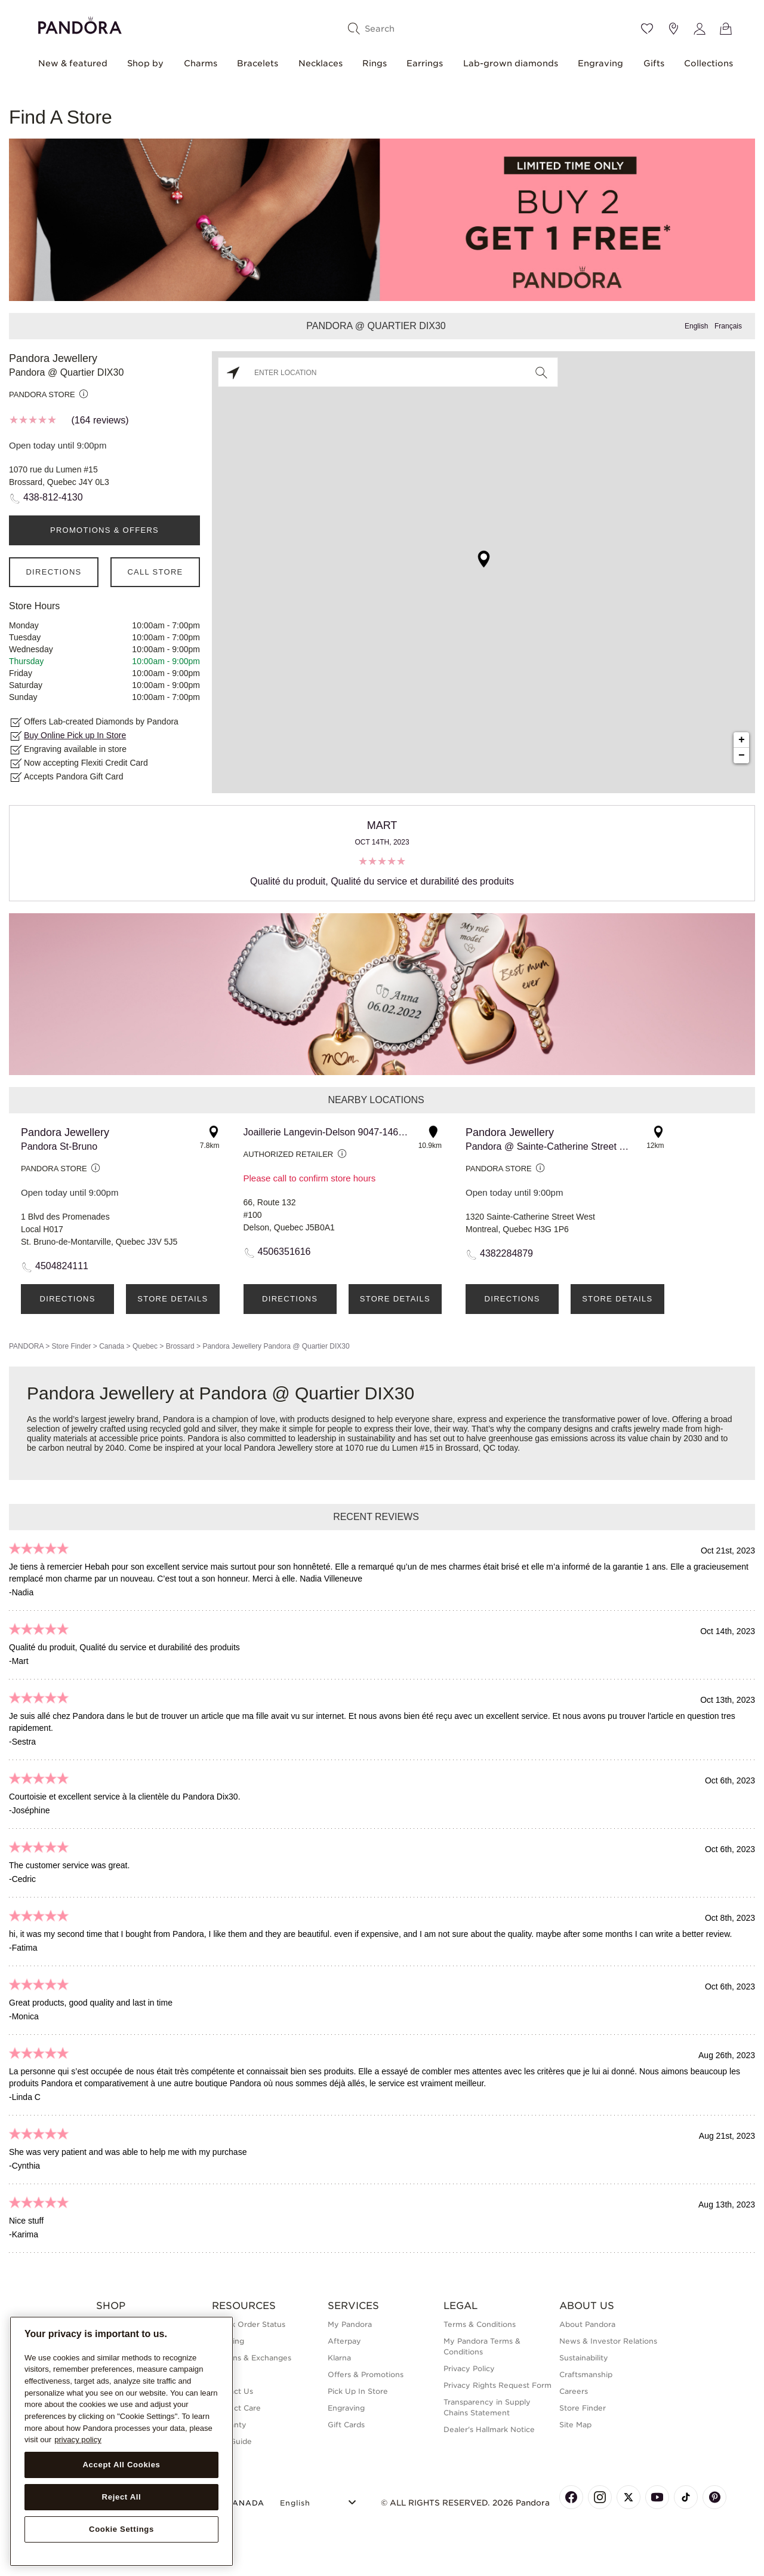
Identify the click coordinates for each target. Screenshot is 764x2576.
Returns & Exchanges (251, 2357)
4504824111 (61, 1266)
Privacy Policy (469, 2368)
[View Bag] (726, 29)
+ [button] (741, 740)
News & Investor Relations (608, 2340)
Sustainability (583, 2357)
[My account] (699, 29)
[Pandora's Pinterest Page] (714, 2497)
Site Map (575, 2424)
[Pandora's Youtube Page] (657, 2497)
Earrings (424, 63)
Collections (708, 63)
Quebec (145, 1346)
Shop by (145, 63)
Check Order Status (248, 2324)
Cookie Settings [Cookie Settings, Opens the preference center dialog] (121, 2529)
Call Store (155, 571)
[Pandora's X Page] (628, 2497)
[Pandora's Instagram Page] (600, 2497)
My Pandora (350, 2324)
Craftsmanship (585, 2374)
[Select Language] (319, 2501)
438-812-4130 (53, 497)
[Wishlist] (647, 29)
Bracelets (257, 63)
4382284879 (506, 1253)
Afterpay (344, 2340)
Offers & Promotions (365, 2374)
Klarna (339, 2357)
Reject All (121, 2496)
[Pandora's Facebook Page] (571, 2497)
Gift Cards (346, 2424)
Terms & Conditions (479, 2324)
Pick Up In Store (358, 2391)
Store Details (172, 1298)
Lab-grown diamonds (510, 63)
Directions (53, 571)
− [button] (741, 755)
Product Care (236, 2407)
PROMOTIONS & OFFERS (104, 530)
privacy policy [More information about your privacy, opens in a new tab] (77, 2439)
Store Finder (71, 1346)
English (696, 326)
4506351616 (284, 1251)
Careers (573, 2391)
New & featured (72, 63)
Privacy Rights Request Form (497, 2385)
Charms (200, 63)
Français (728, 326)
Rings (374, 63)
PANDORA (26, 1346)
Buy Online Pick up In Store (75, 735)
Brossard (180, 1346)
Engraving (600, 63)
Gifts (653, 63)
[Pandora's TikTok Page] (686, 2497)
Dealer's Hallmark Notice (489, 2429)
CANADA (238, 2502)
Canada (111, 1346)
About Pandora (587, 2324)
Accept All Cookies (121, 2464)
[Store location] (673, 29)
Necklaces (320, 63)
